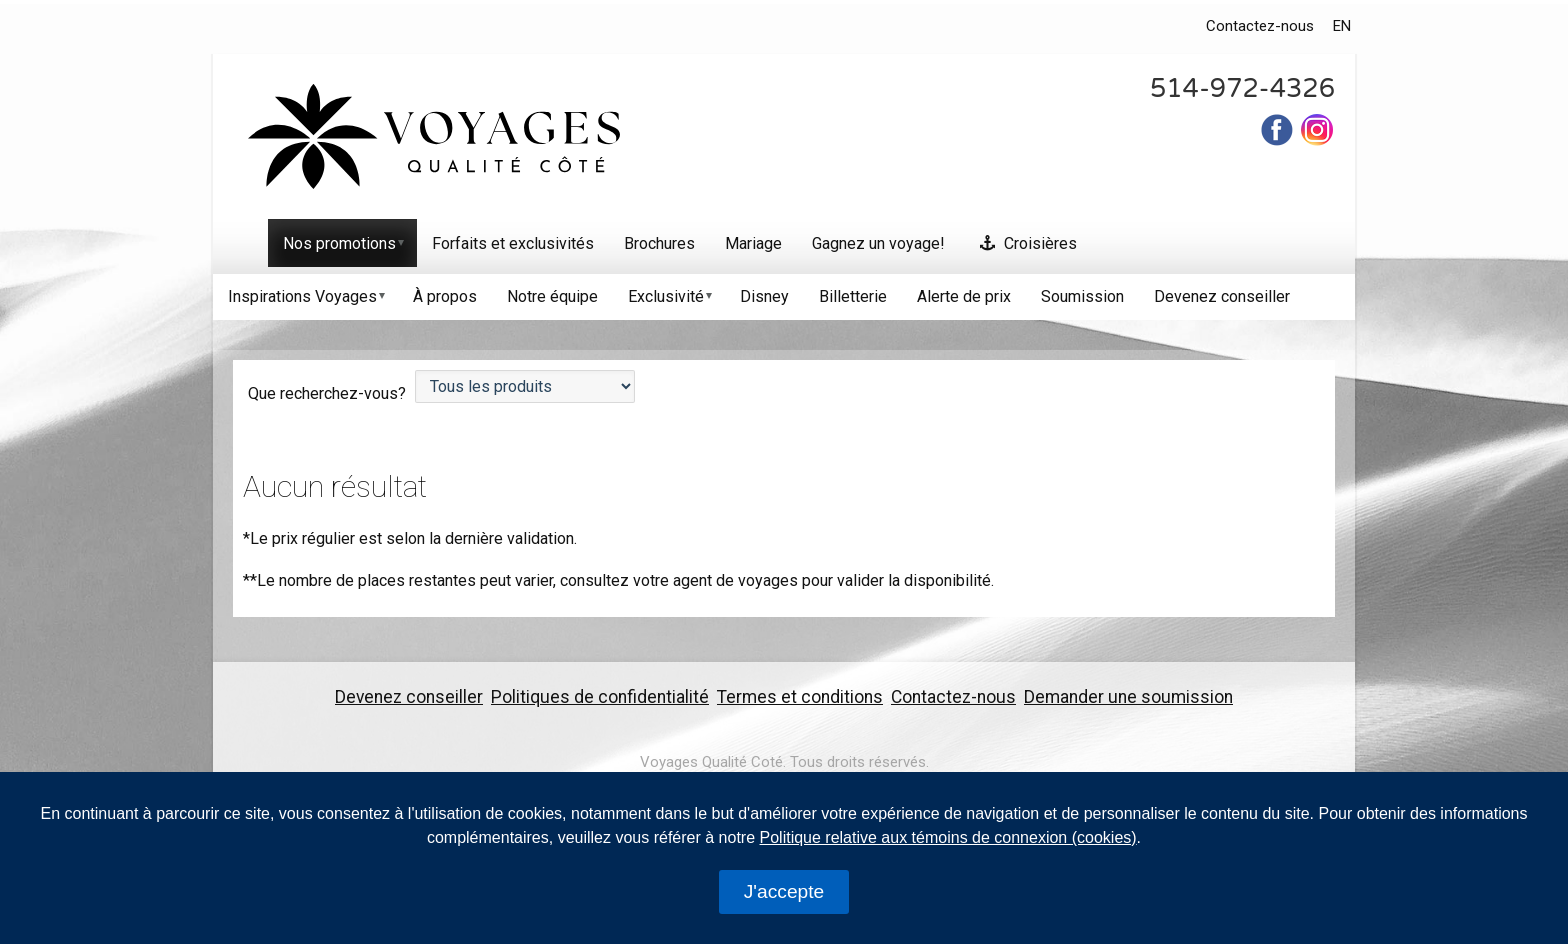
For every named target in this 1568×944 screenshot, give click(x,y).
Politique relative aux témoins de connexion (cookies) (948, 837)
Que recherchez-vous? (329, 393)
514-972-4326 (1242, 88)
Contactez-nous (1260, 26)
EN (1342, 26)
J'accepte (784, 891)
